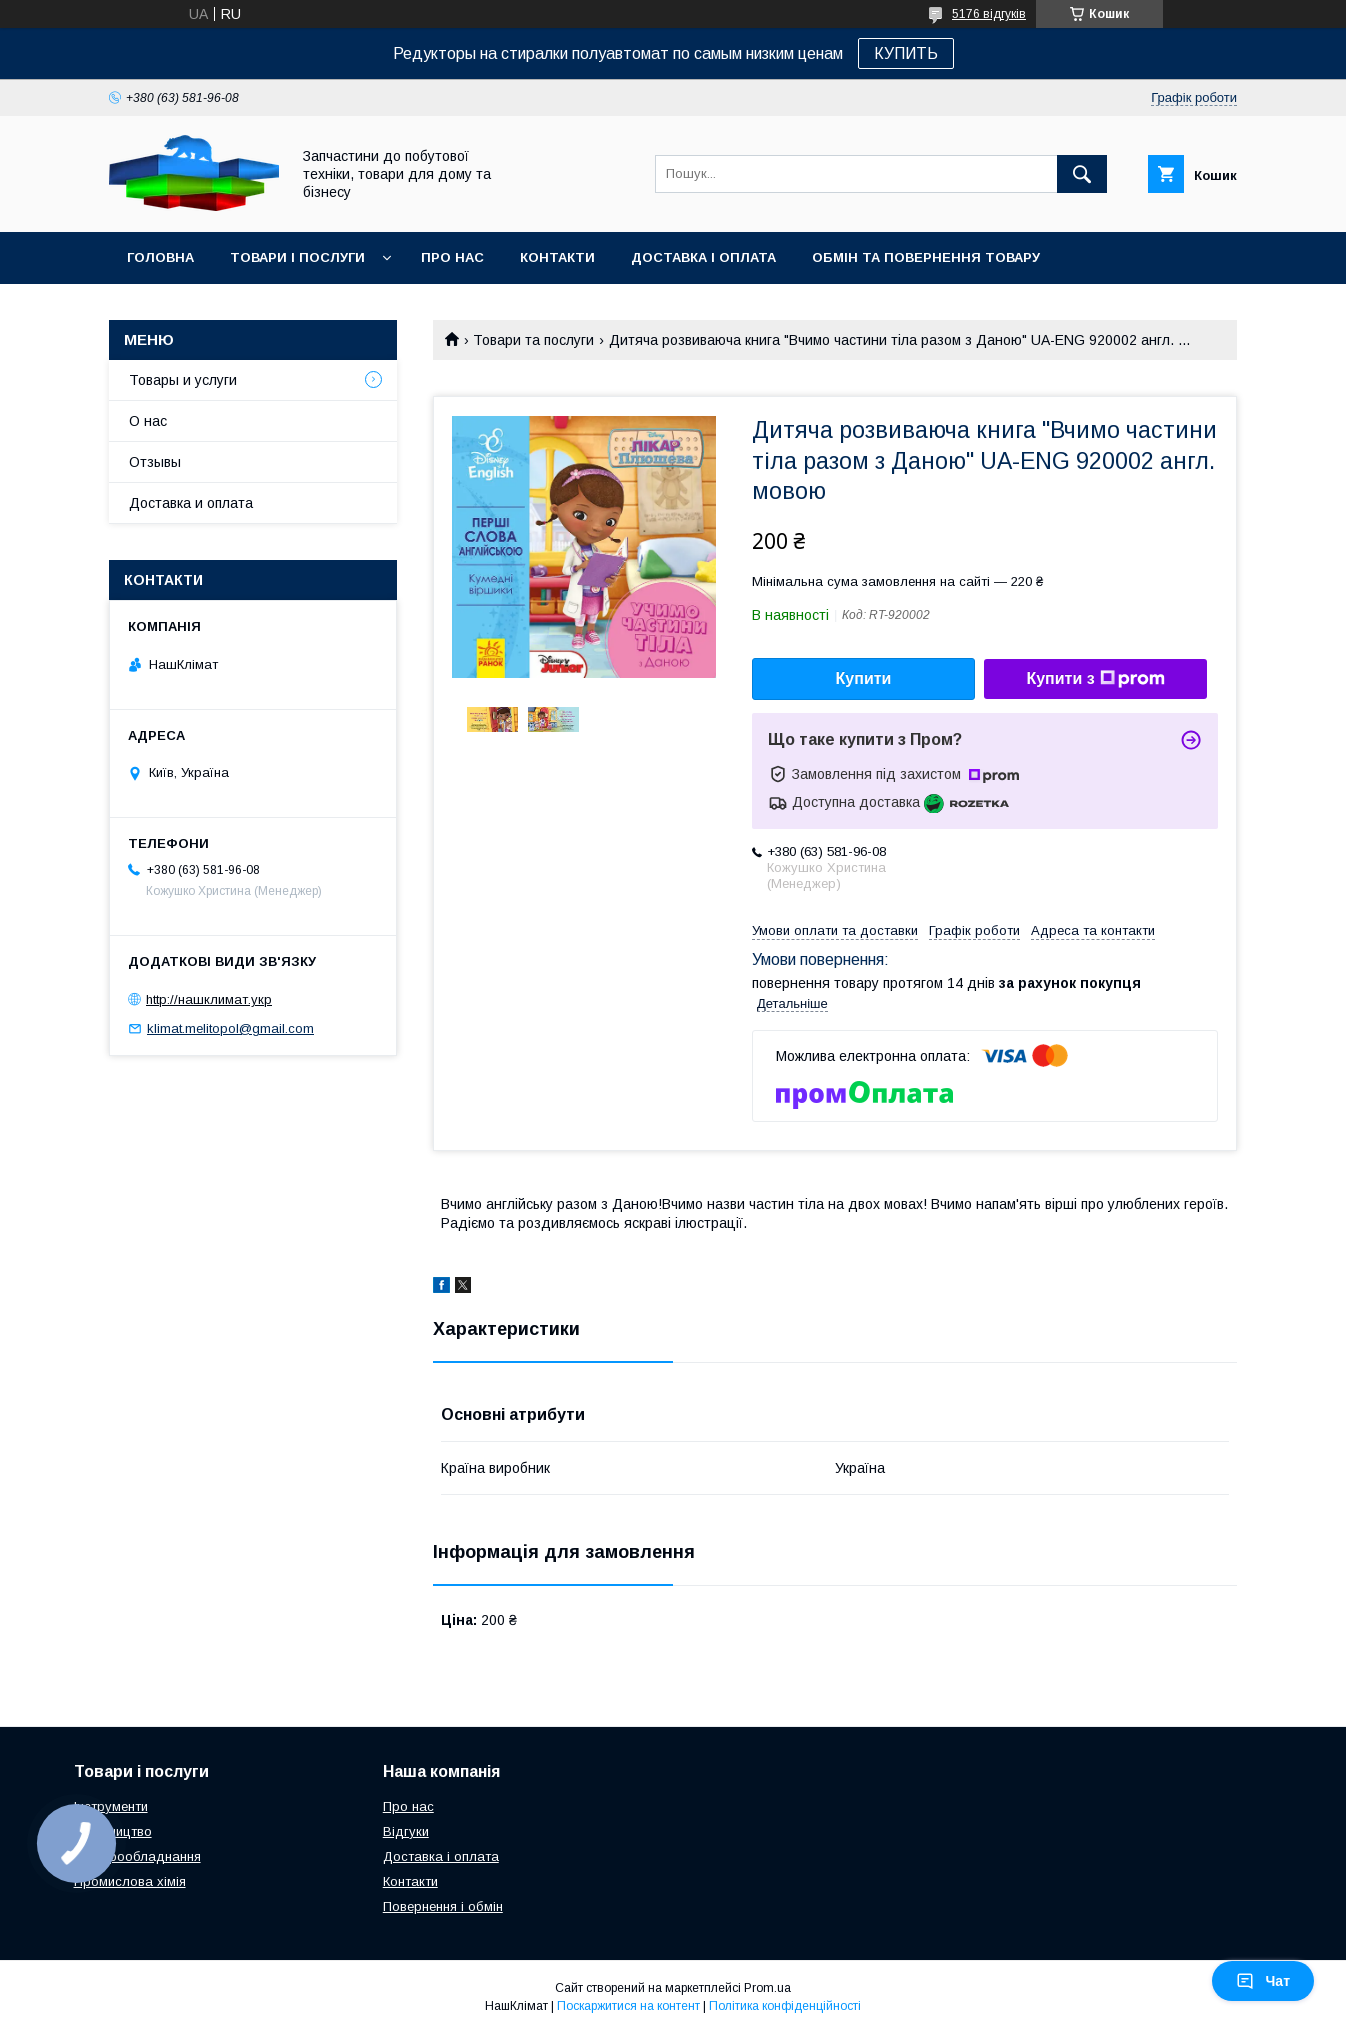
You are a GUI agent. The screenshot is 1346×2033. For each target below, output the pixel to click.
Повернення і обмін (443, 1906)
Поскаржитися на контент (628, 2006)
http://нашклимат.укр (209, 999)
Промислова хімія (130, 1881)
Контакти (557, 257)
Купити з (1095, 679)
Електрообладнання (137, 1856)
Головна (160, 257)
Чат (1263, 1981)
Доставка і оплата (703, 257)
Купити (864, 678)
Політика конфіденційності (785, 2006)
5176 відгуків (989, 14)
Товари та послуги (533, 340)
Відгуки (406, 1831)
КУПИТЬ (906, 53)
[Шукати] (1082, 174)
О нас (148, 421)
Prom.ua (767, 1988)
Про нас (452, 257)
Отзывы (155, 462)
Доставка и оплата (191, 503)
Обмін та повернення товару (926, 257)
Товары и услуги (183, 380)
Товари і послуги (297, 257)
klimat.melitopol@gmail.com (230, 1028)
